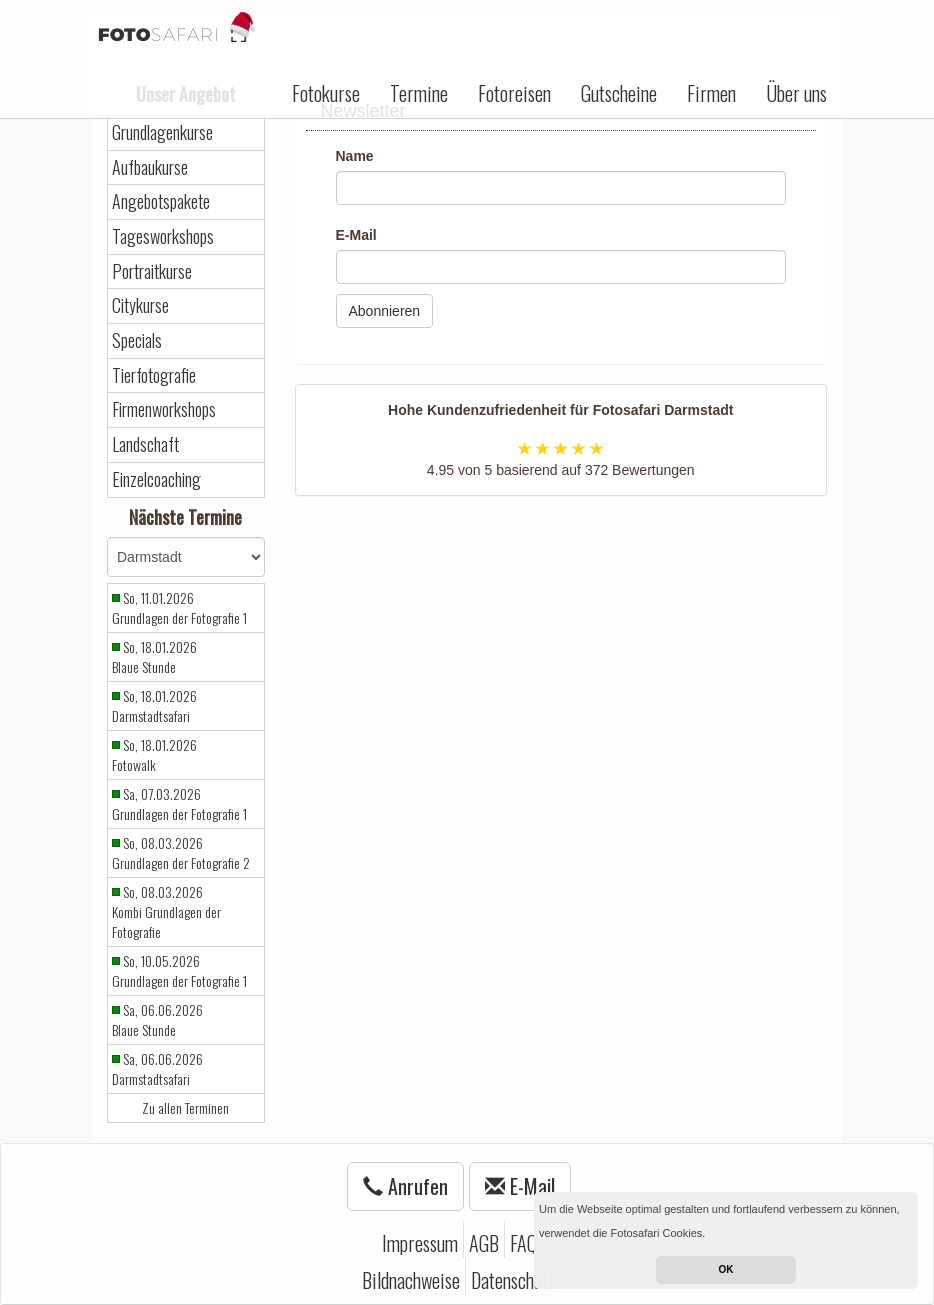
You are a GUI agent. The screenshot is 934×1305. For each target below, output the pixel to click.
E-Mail (356, 235)
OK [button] (726, 1269)
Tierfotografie (154, 375)
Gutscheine (619, 93)
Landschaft (145, 444)
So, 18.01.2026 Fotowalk (154, 755)
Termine (419, 93)
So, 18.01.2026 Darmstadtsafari (154, 706)
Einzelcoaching (156, 479)
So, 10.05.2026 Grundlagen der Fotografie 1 (179, 971)
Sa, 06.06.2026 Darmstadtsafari (157, 1069)
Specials (137, 340)
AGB (484, 1243)
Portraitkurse (152, 271)
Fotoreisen (514, 93)
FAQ (523, 1243)
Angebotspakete (161, 201)
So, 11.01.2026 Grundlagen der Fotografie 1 (179, 608)
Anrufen (405, 1186)
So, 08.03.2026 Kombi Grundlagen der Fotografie (166, 912)
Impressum (420, 1243)
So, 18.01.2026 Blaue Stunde (154, 657)
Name (355, 156)
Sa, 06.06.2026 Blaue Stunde (157, 1020)
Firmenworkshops (164, 409)
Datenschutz (513, 1280)
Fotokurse (326, 93)
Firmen (711, 93)
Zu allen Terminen (185, 1108)
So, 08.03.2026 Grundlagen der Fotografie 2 (181, 853)
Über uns (796, 93)
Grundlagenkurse (162, 132)
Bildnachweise (411, 1280)
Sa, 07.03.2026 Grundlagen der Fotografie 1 (179, 804)
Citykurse (140, 305)
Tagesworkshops (163, 236)
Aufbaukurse (150, 167)
